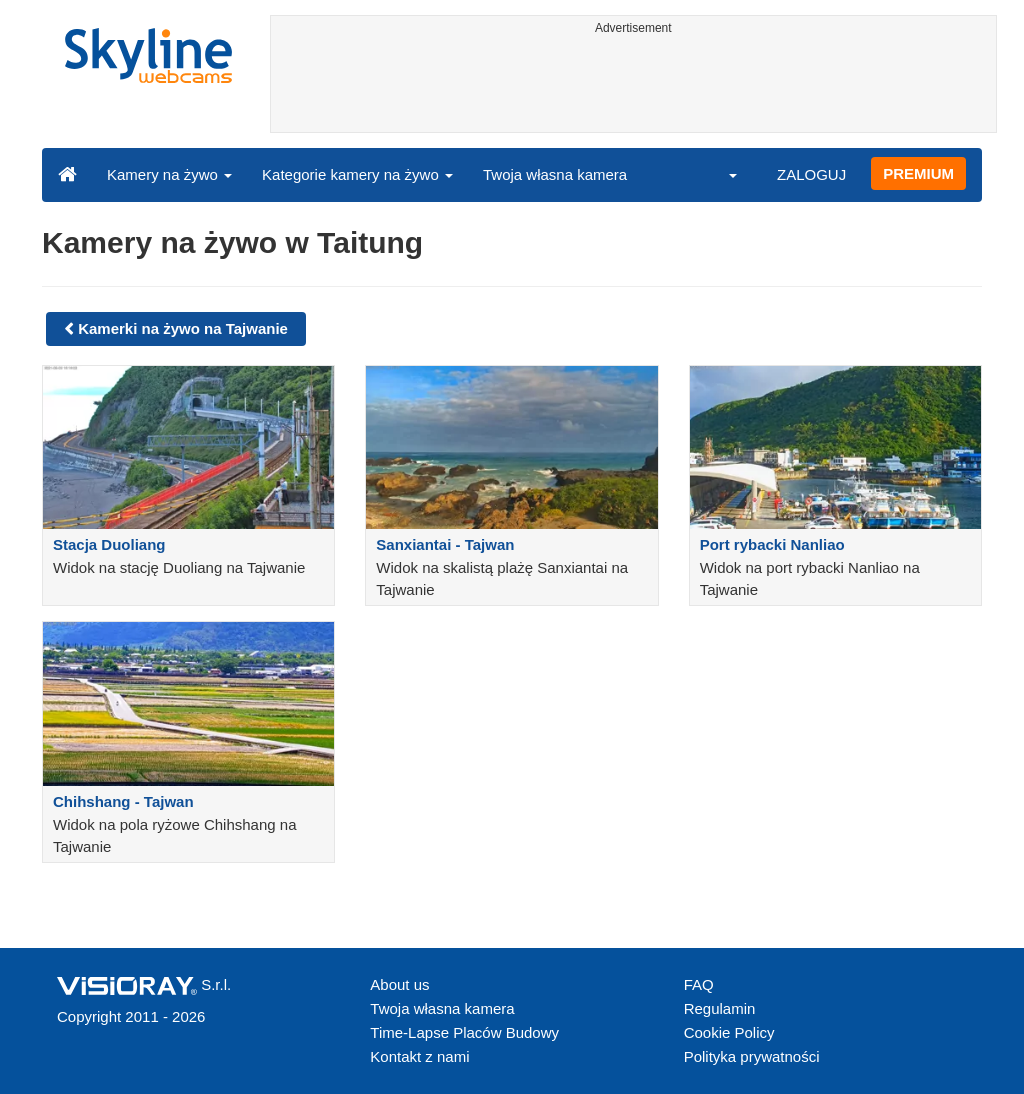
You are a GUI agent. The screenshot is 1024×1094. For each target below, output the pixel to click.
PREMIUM (918, 173)
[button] (720, 174)
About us (399, 984)
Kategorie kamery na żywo (357, 174)
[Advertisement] (634, 87)
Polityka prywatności (752, 1056)
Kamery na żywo (169, 174)
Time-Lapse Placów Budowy (464, 1032)
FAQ (699, 984)
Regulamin (720, 1008)
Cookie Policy (729, 1032)
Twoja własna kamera (555, 174)
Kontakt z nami (419, 1056)
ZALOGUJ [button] (811, 174)
